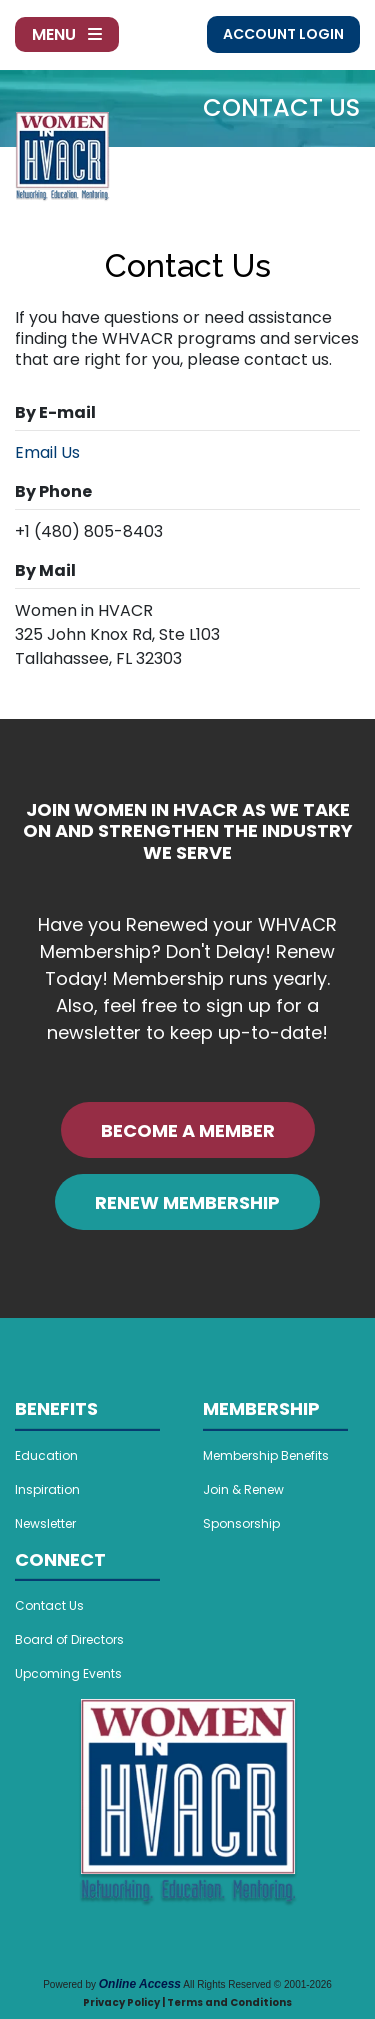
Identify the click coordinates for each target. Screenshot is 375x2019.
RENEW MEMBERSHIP (187, 1202)
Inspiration (47, 1489)
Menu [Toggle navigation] (67, 34)
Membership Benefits (266, 1455)
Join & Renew (243, 1489)
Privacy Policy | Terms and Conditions (187, 2002)
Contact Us (49, 1605)
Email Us (47, 452)
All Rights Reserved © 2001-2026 (257, 1984)
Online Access (140, 1984)
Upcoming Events (68, 1673)
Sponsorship (241, 1523)
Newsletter (45, 1523)
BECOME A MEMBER (188, 1130)
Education (46, 1455)
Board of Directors (69, 1639)
